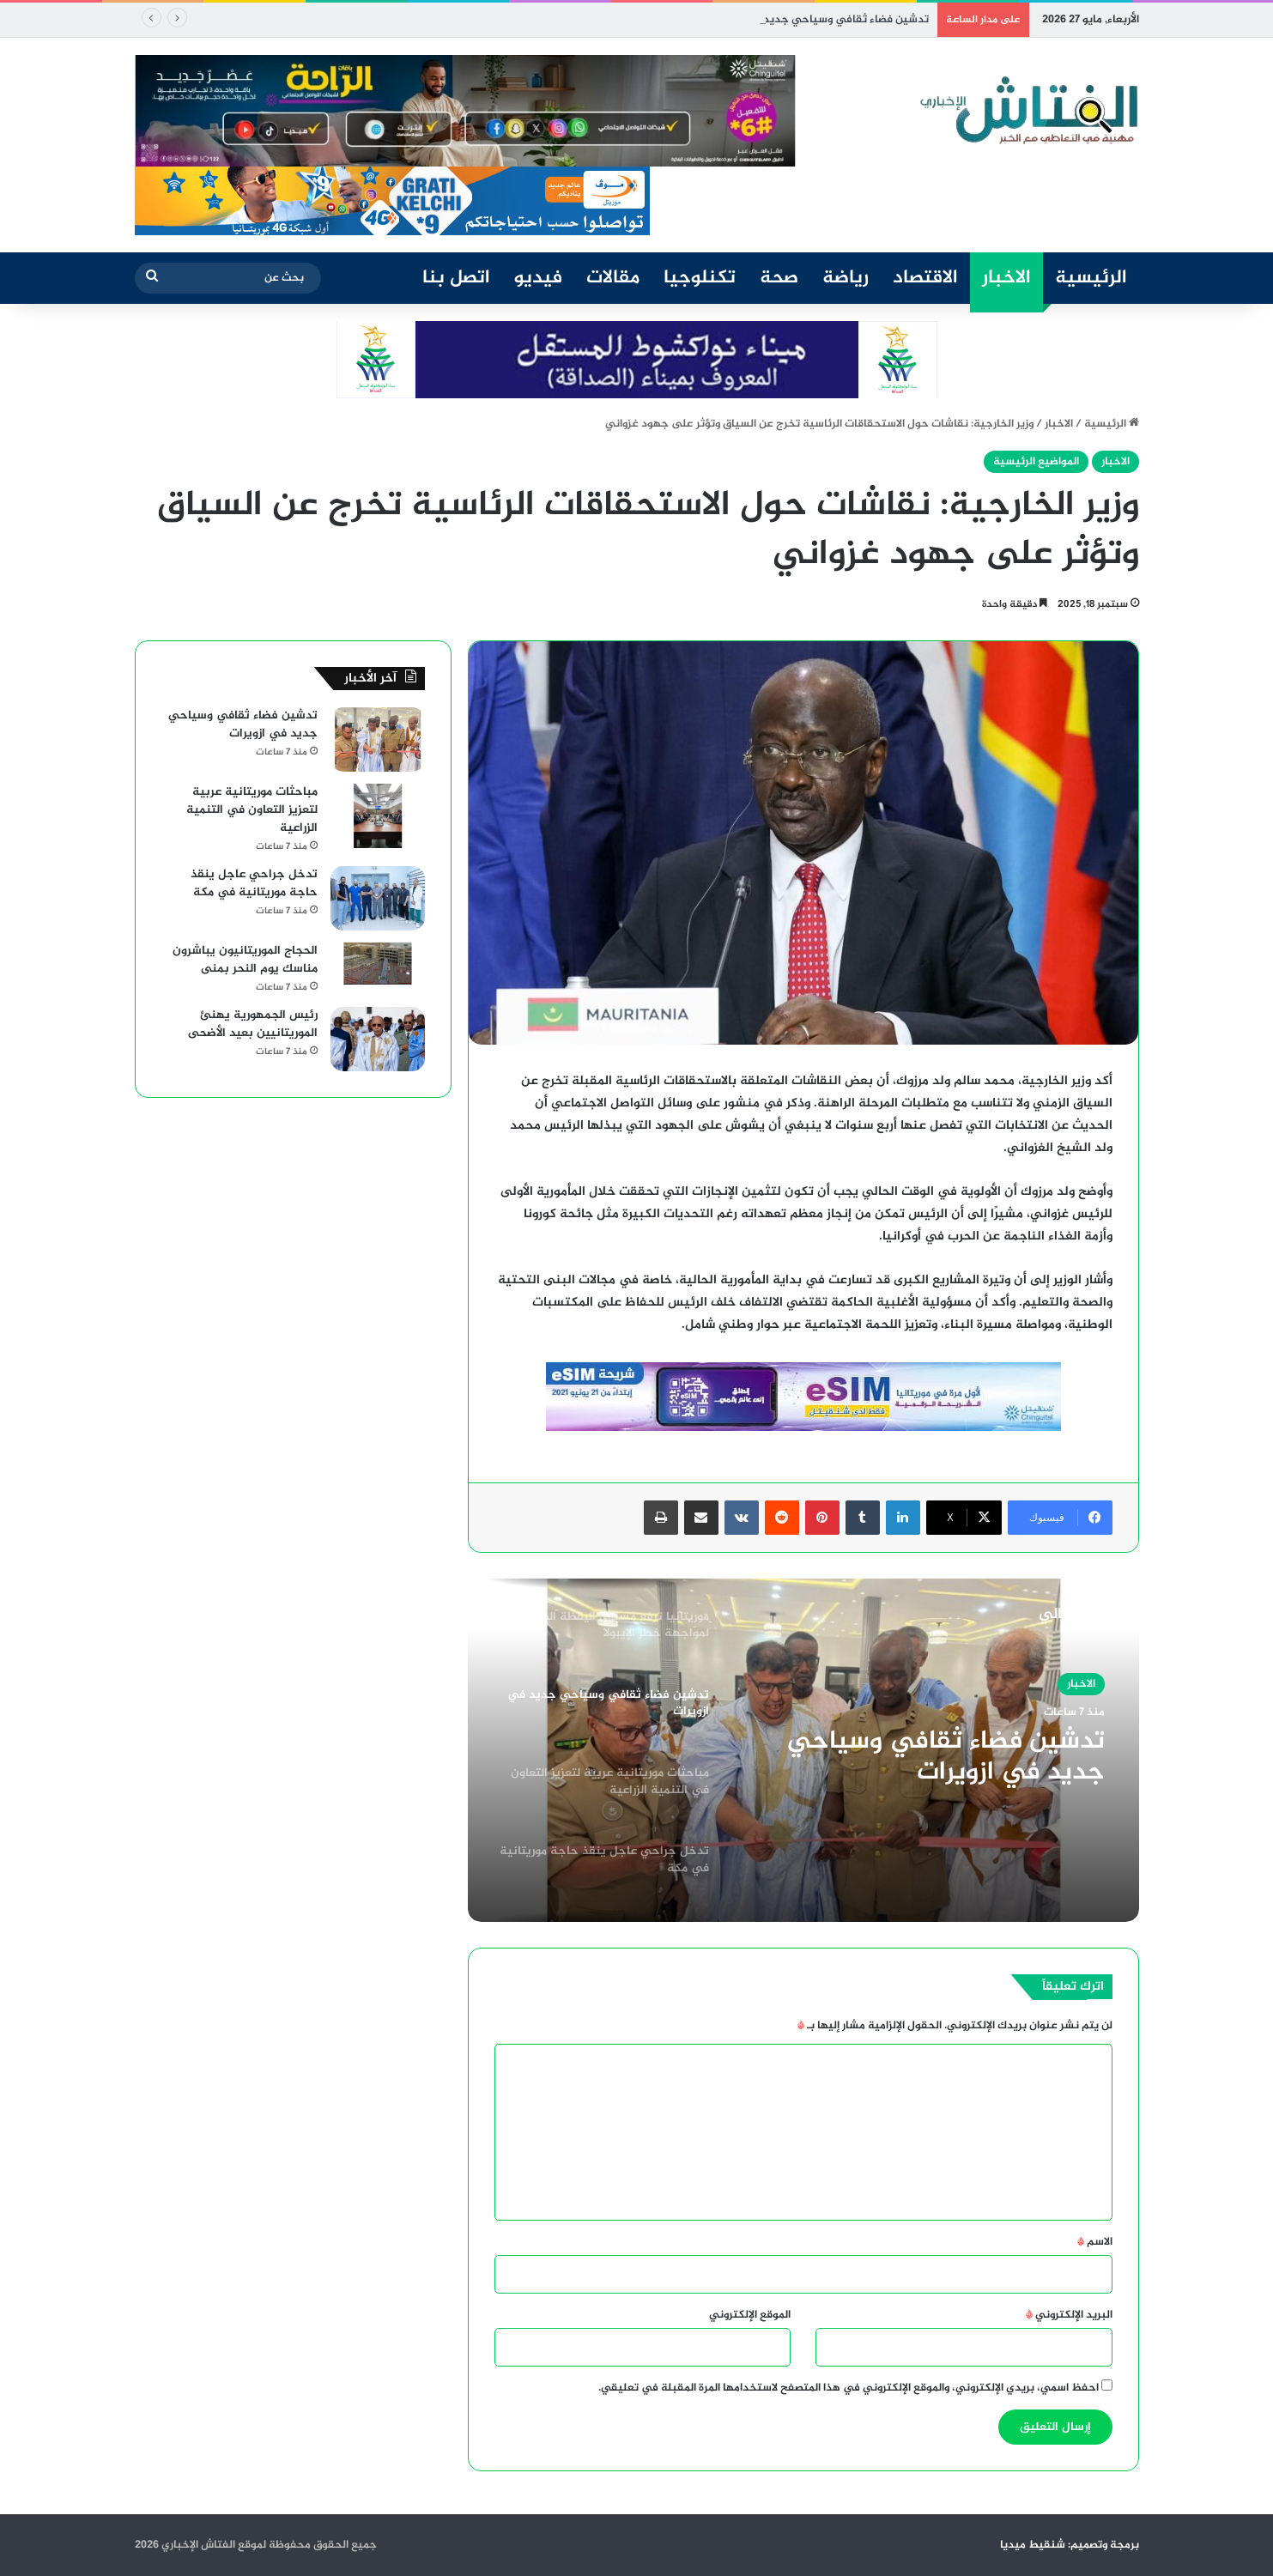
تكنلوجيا (700, 278)
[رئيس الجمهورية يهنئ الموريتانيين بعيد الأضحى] (377, 1039)
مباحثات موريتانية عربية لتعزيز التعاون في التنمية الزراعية (252, 810)
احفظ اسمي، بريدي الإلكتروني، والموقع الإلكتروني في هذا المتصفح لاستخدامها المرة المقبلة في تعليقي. (848, 2388)
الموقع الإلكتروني (750, 2315)
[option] (803, 1750)
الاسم (1094, 2242)
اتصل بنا (456, 278)
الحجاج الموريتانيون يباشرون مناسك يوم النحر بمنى (245, 960)
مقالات (613, 278)
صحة (779, 278)
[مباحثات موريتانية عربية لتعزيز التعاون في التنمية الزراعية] (377, 816)
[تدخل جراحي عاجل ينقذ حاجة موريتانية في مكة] (377, 898)
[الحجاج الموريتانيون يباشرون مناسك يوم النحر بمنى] (377, 964)
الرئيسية (1091, 278)
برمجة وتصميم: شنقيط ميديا (1069, 2545)
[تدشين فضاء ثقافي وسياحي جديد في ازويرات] (377, 739)
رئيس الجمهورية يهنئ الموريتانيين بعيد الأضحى (253, 1024)
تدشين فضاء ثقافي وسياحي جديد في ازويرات (819, 19)
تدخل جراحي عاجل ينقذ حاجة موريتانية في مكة (254, 883)
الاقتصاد (925, 278)
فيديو (538, 278)
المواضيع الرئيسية (1036, 461)
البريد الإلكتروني (1069, 2315)
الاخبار (1006, 278)
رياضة (845, 278)
